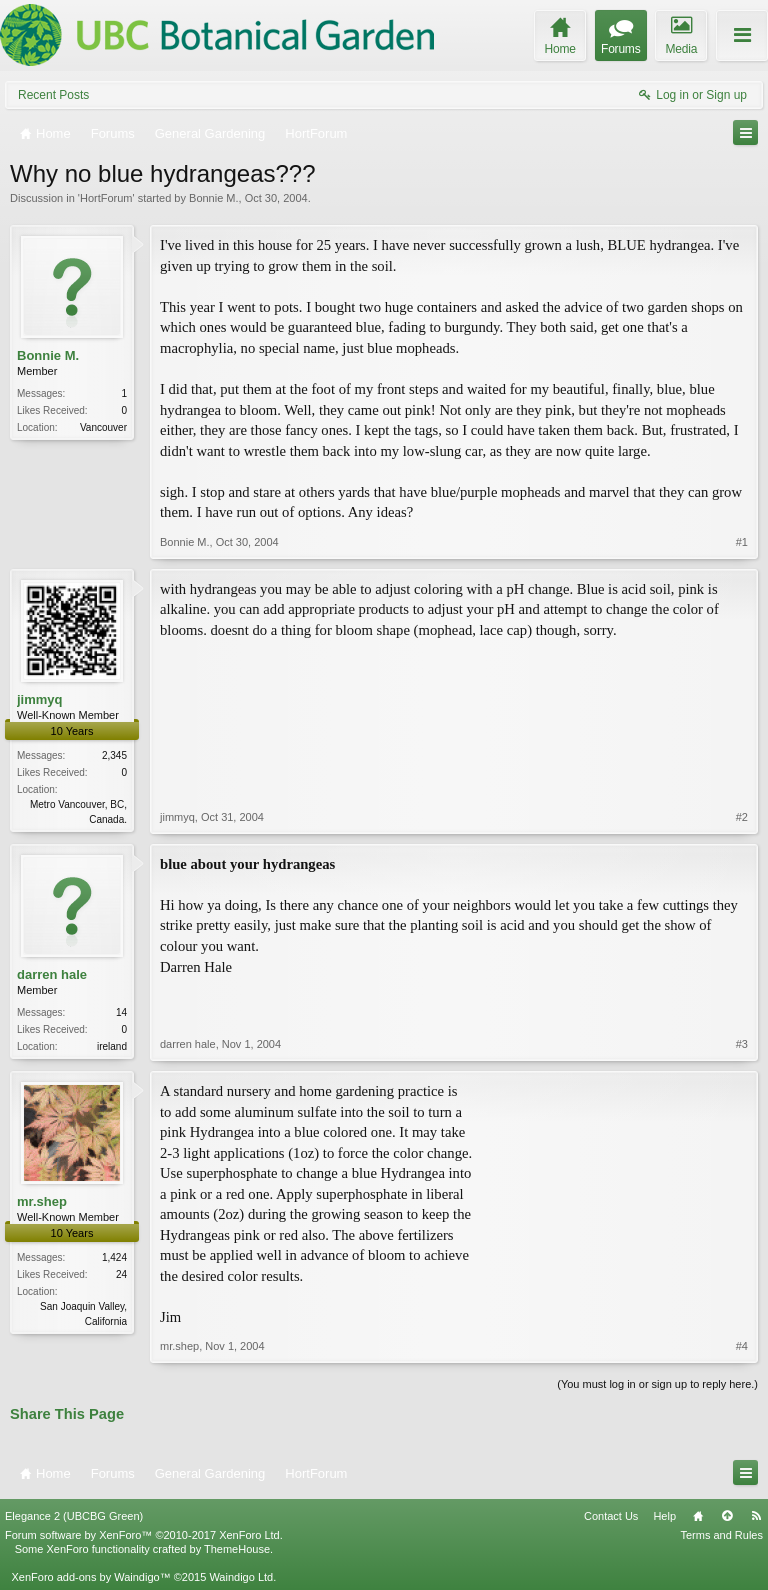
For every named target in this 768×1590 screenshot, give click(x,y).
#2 (742, 817)
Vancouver (103, 427)
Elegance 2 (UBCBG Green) (74, 1516)
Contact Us (611, 1516)
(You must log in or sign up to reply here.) (657, 1384)
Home (698, 1516)
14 (121, 1012)
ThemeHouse (237, 1549)
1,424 (114, 1257)
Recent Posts (53, 95)
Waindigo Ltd (241, 1577)
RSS (756, 1516)
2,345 (114, 755)
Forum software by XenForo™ (144, 1535)
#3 (742, 1044)
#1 (742, 542)
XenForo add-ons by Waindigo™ (90, 1577)
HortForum (106, 198)
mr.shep (42, 1201)
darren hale (52, 974)
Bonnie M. (214, 198)
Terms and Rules (721, 1535)
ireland (112, 1046)
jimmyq (40, 699)
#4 (742, 1346)
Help (664, 1516)
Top (727, 1516)
